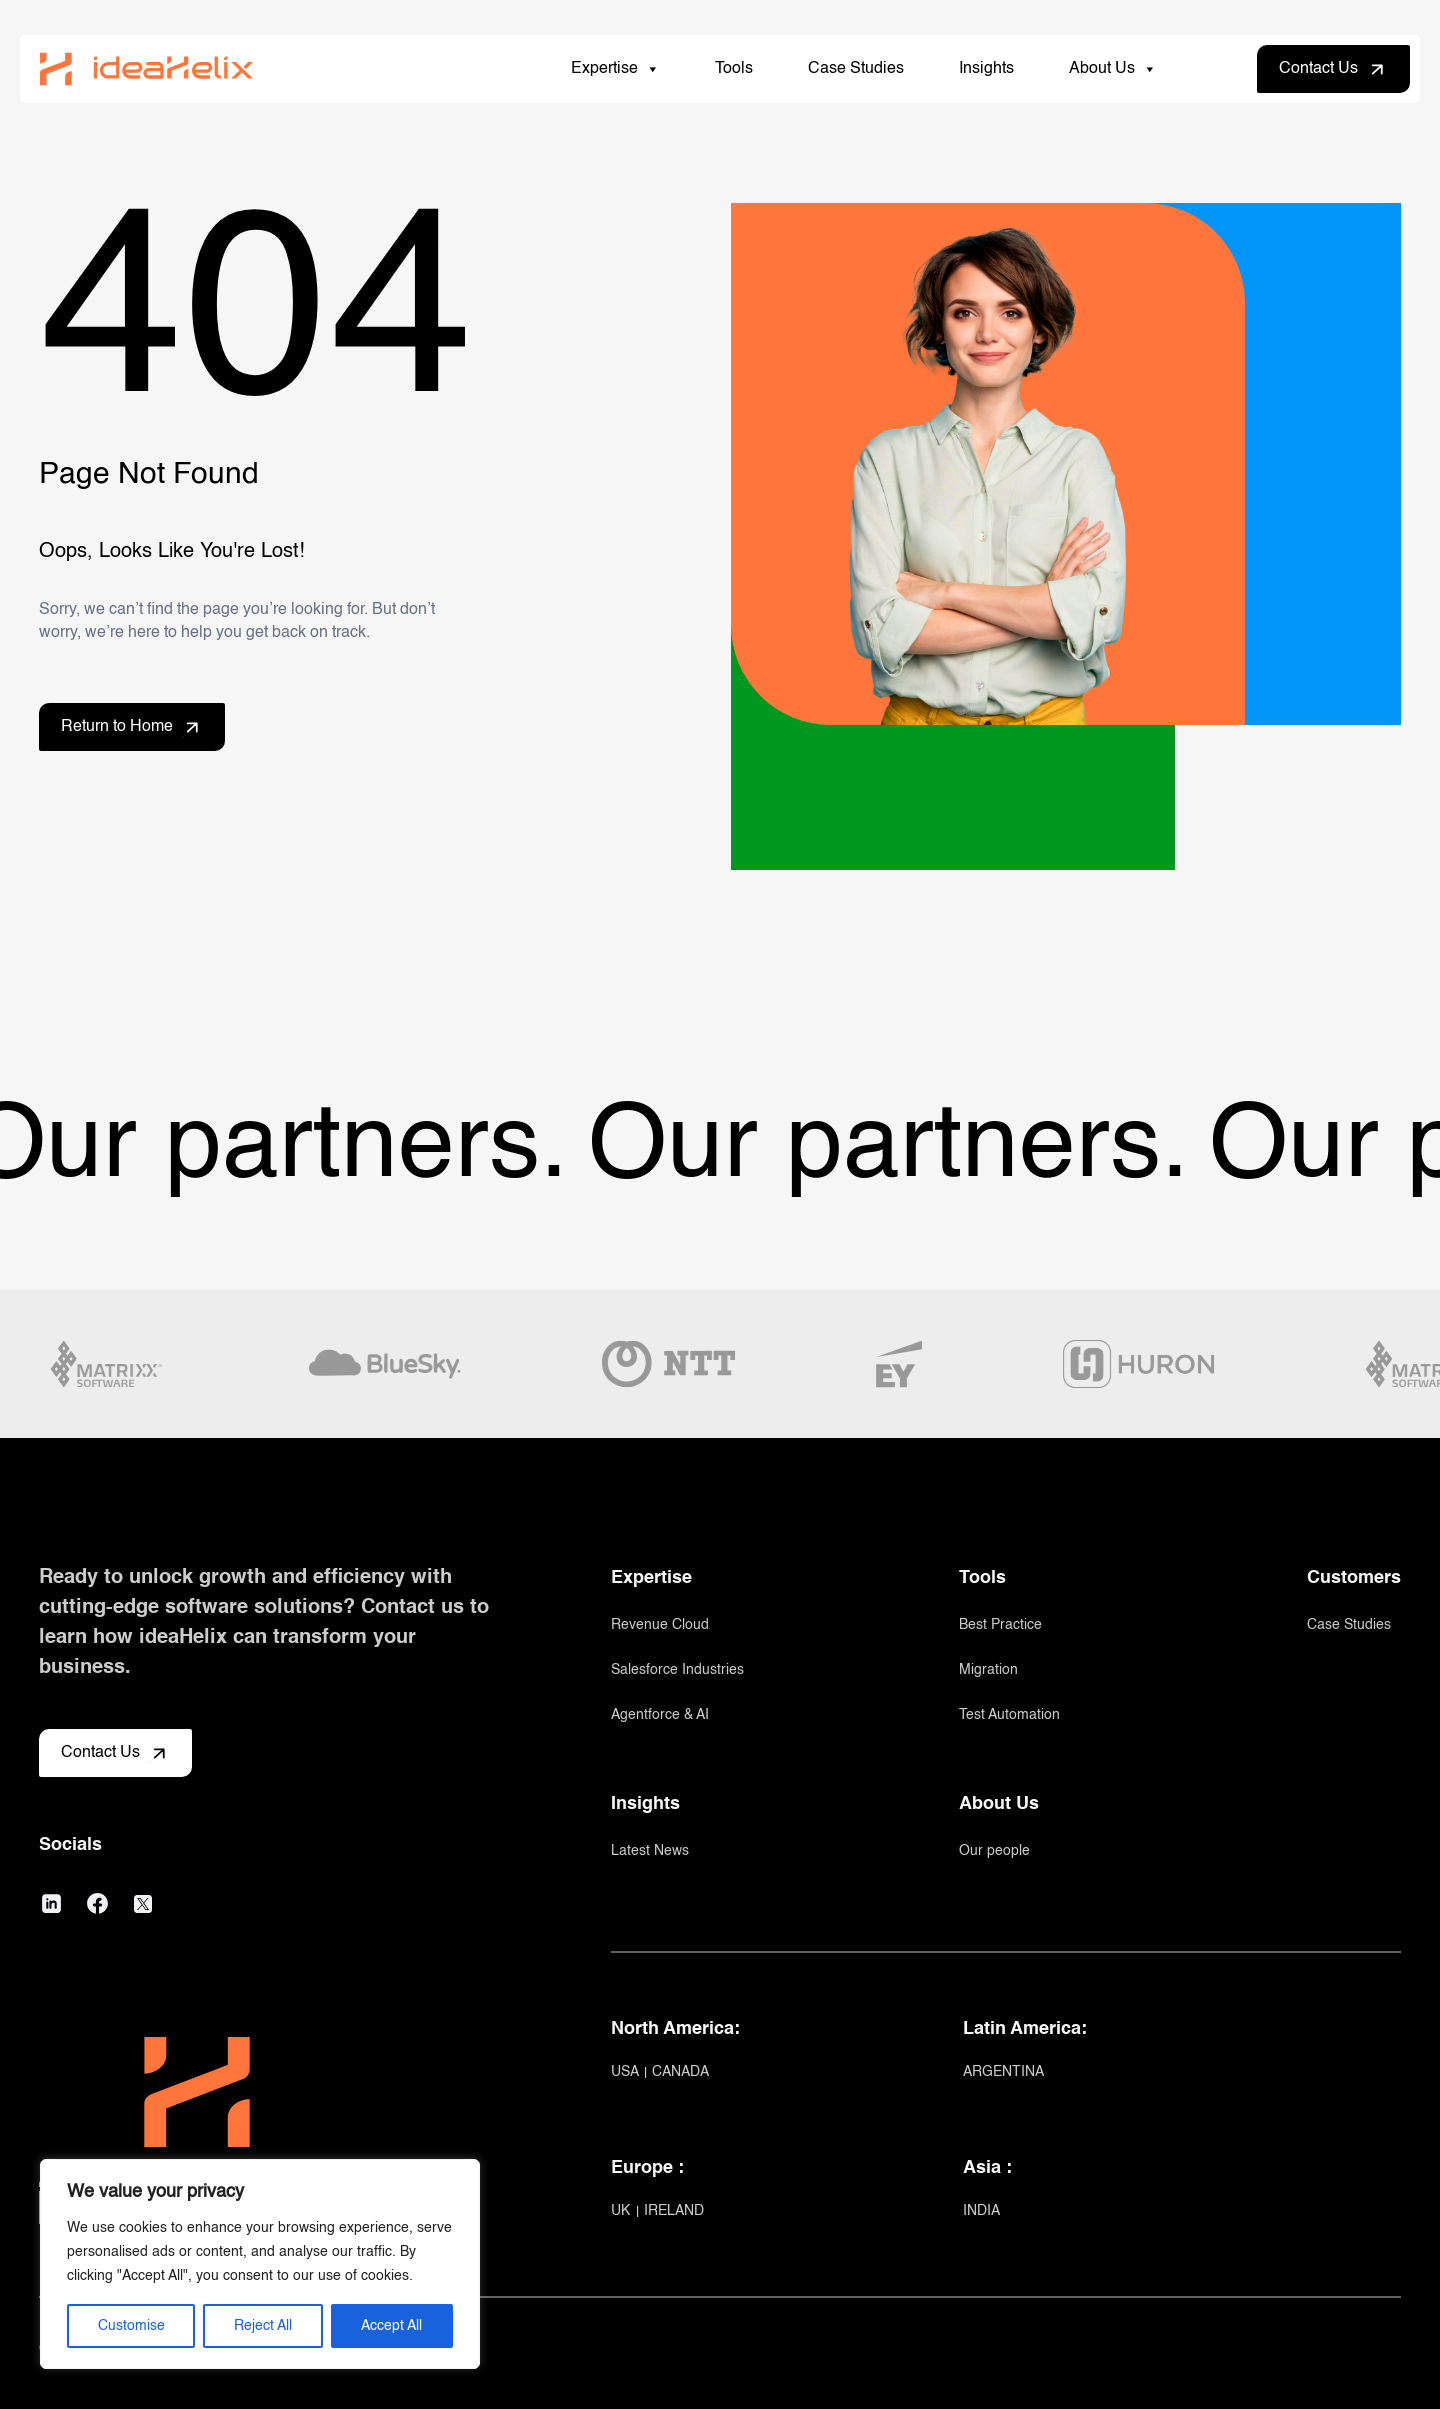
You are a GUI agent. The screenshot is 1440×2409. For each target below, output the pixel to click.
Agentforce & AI (660, 1715)
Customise (131, 2326)
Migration (988, 1670)
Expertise (615, 69)
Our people (994, 1851)
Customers (1354, 1578)
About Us (1113, 69)
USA (626, 2072)
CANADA (680, 2072)
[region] (260, 2264)
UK (622, 2211)
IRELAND (674, 2211)
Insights (986, 69)
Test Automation (1009, 1715)
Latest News (650, 1851)
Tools (734, 69)
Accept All (391, 2326)
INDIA (981, 2211)
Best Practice (1000, 1625)
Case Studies (856, 69)
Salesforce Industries (677, 1670)
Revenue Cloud (660, 1625)
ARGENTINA (1003, 2072)
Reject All (263, 2326)
